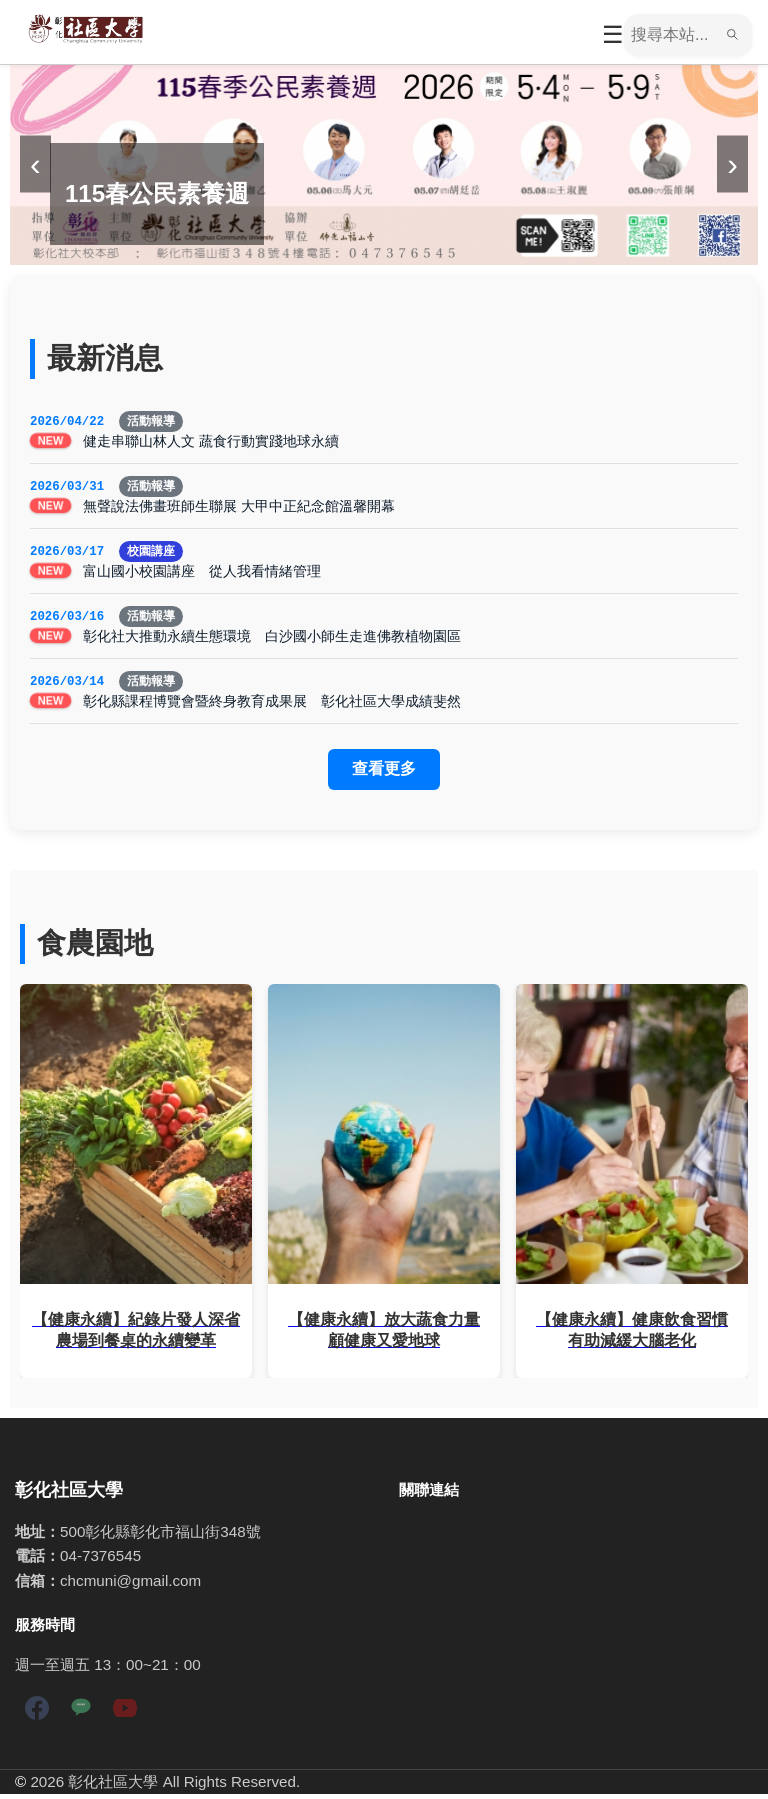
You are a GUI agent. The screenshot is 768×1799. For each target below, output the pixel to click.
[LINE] (81, 1716)
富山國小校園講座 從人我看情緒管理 (202, 574)
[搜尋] (672, 35)
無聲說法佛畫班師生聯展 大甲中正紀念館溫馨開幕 (239, 508)
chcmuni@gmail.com (130, 1585)
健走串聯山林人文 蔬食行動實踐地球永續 (211, 442)
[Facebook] (37, 1716)
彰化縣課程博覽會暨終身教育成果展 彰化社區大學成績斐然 (272, 706)
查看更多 (384, 773)
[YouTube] (125, 1716)
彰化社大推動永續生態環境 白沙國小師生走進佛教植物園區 (272, 640)
